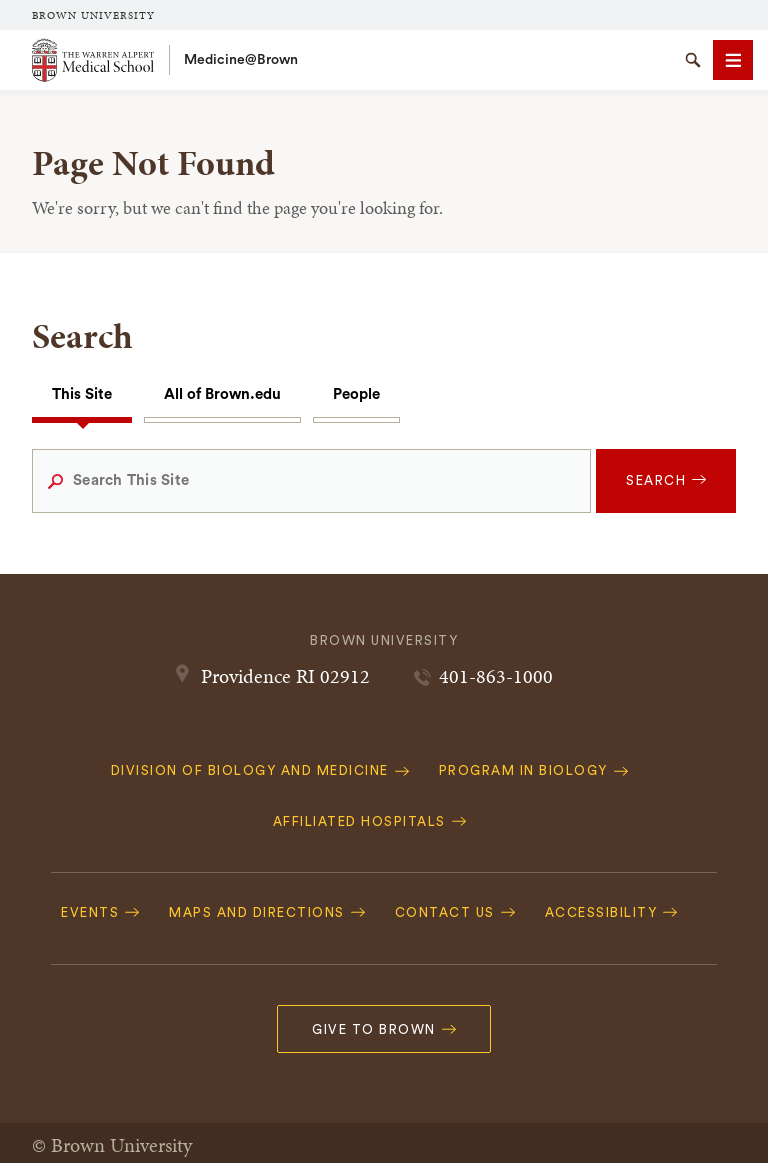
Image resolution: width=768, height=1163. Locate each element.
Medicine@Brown (241, 60)
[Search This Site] (311, 481)
